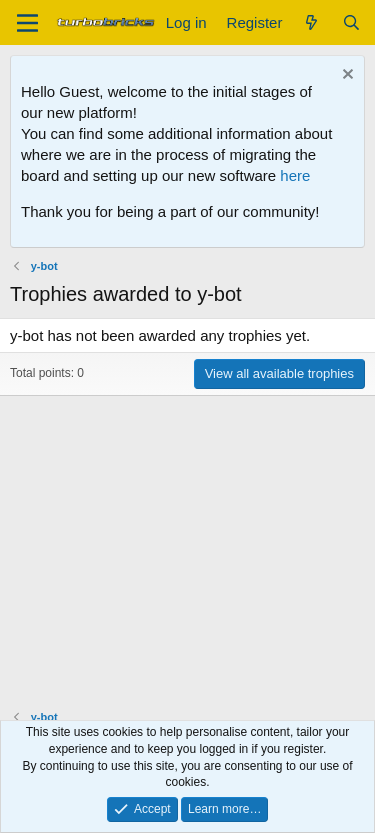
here (295, 175)
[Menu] (27, 23)
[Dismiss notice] (345, 76)
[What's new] (311, 22)
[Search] (351, 22)
